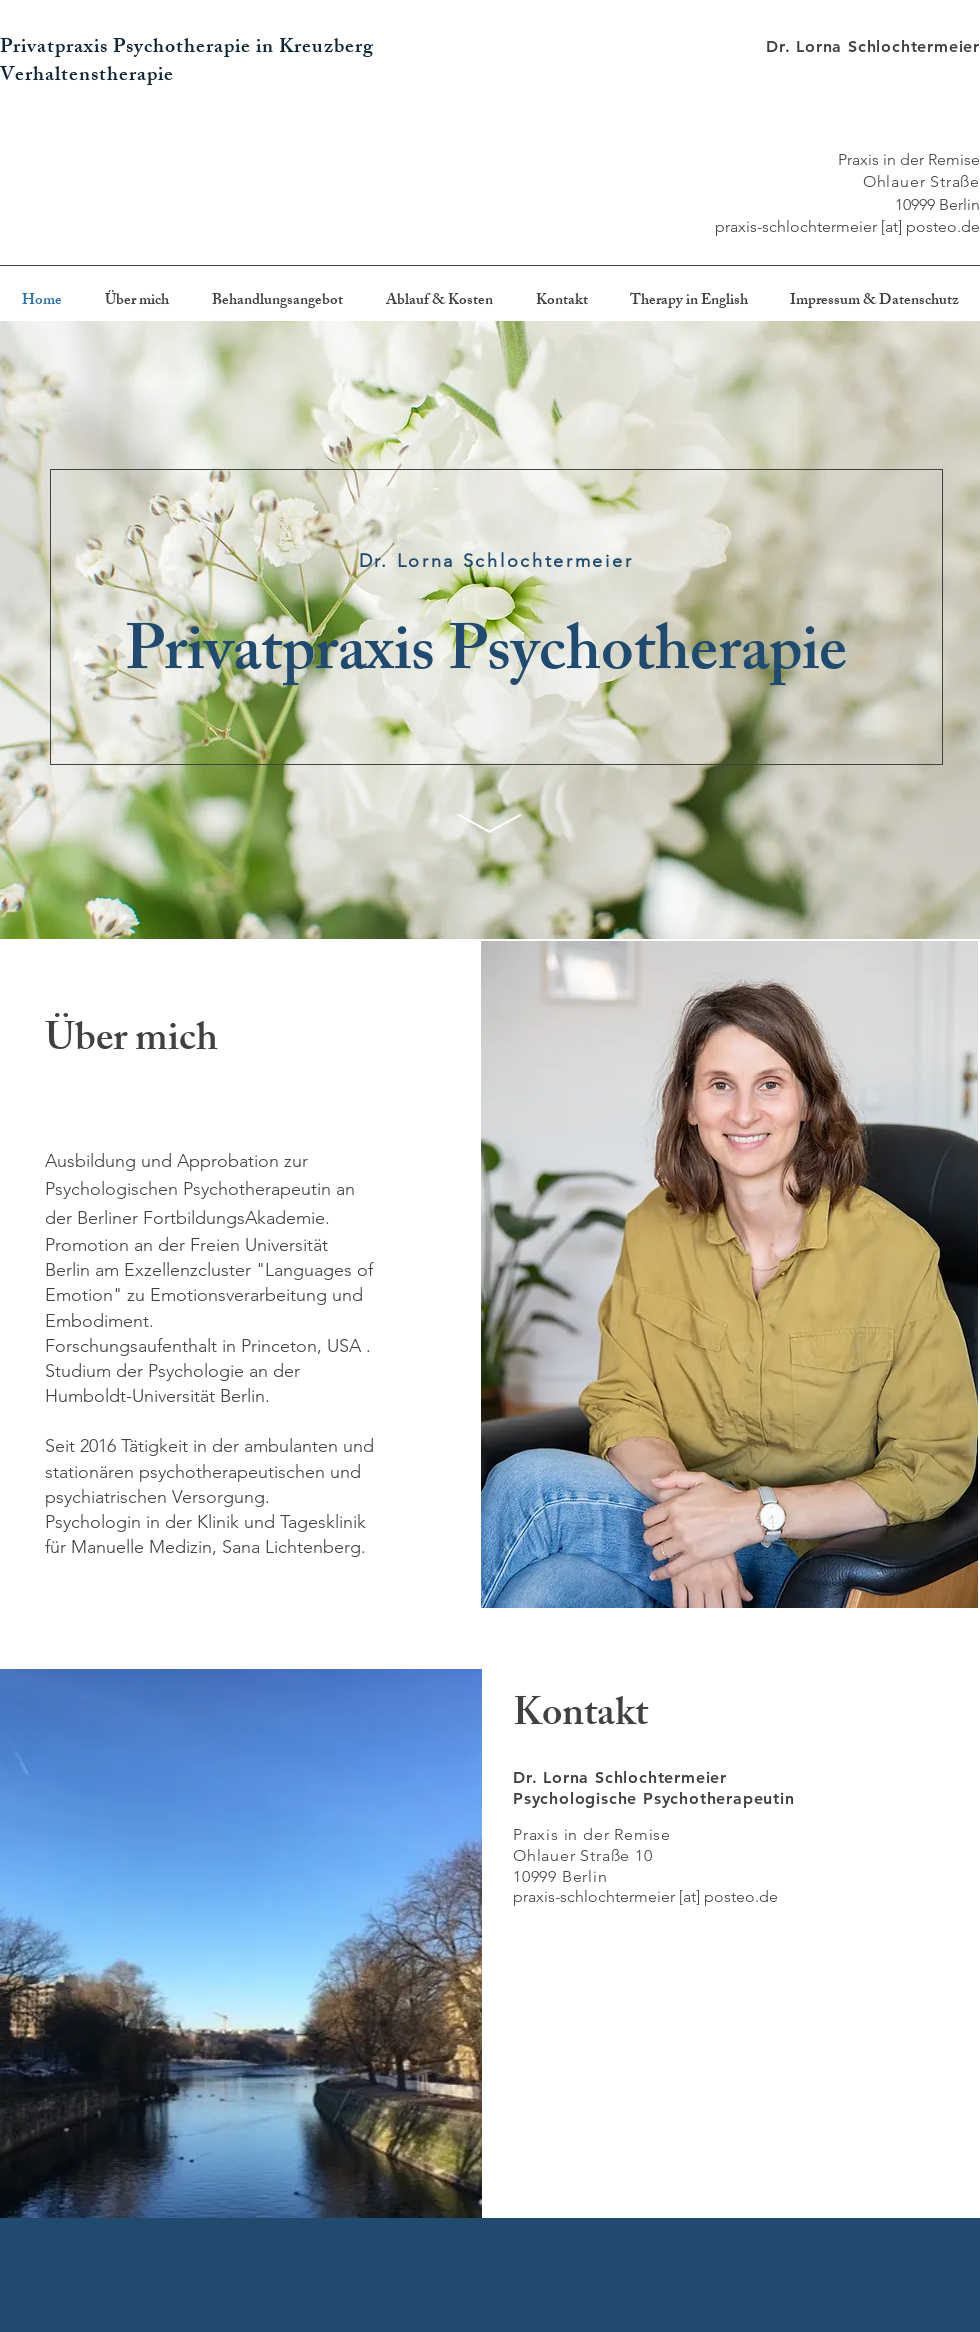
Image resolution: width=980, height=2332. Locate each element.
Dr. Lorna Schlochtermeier (873, 46)
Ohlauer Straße (921, 181)
